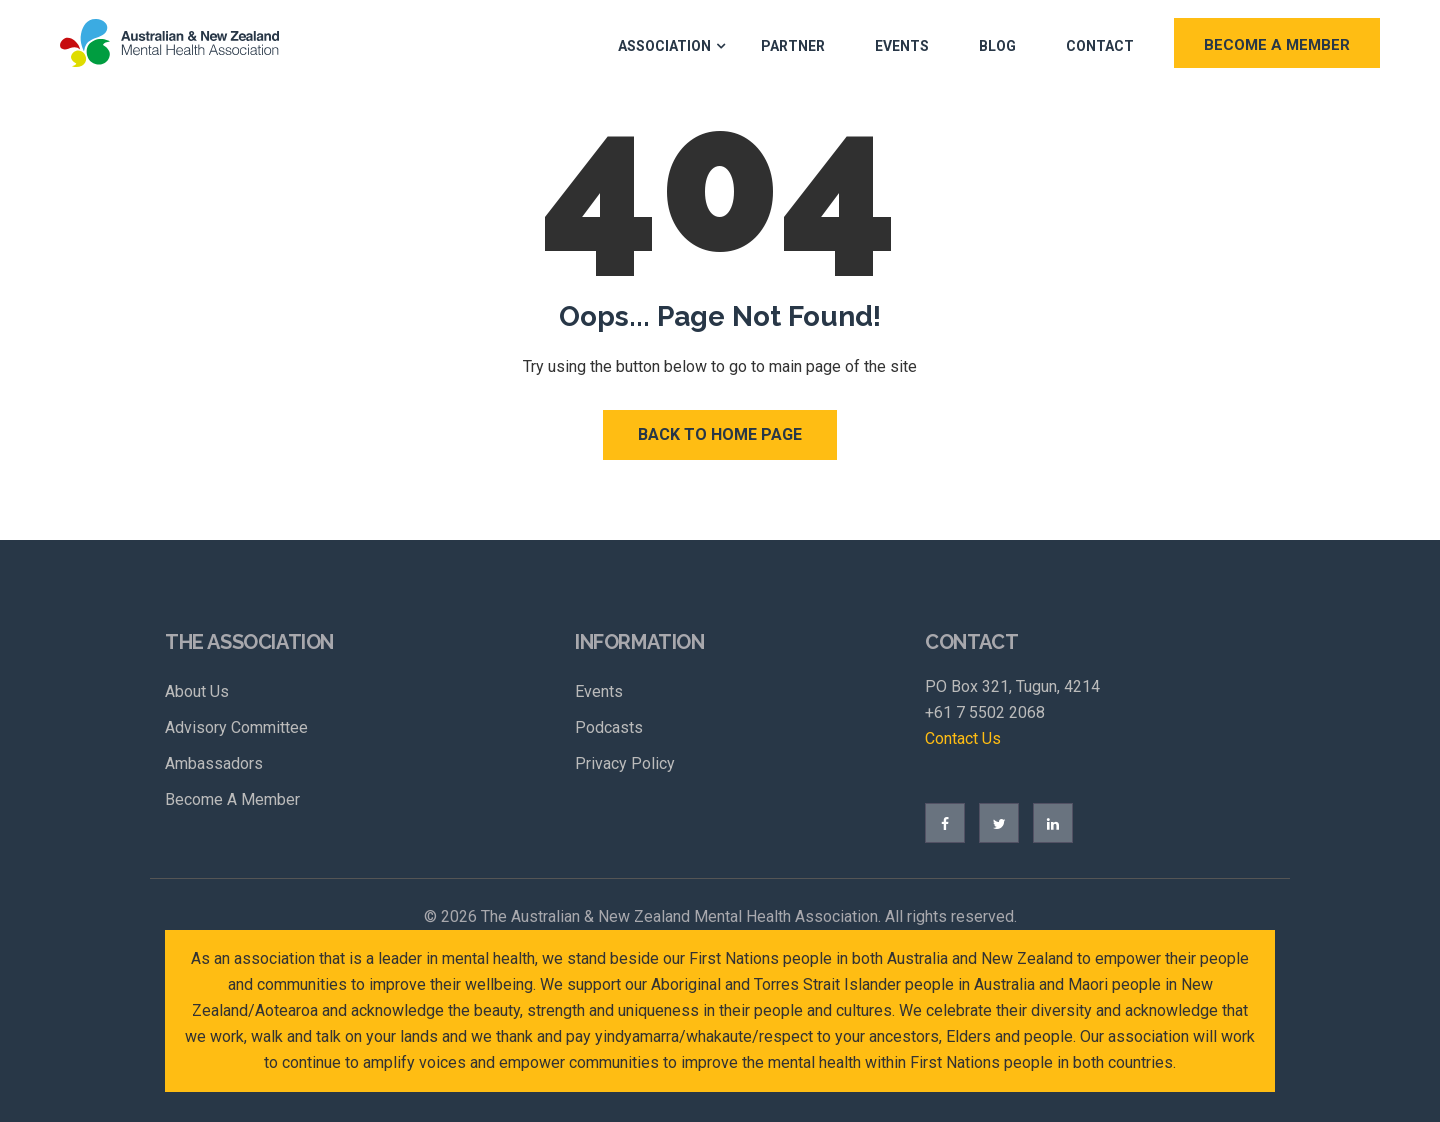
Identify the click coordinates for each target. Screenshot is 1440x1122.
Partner (793, 46)
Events (902, 46)
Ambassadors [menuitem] (214, 763)
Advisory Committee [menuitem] (236, 727)
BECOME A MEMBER (1277, 45)
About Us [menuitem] (197, 691)
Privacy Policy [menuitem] (625, 763)
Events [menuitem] (599, 691)
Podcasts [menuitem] (609, 727)
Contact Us (963, 738)
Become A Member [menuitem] (232, 799)
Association (664, 46)
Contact (1100, 46)
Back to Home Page (720, 434)
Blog (997, 46)
